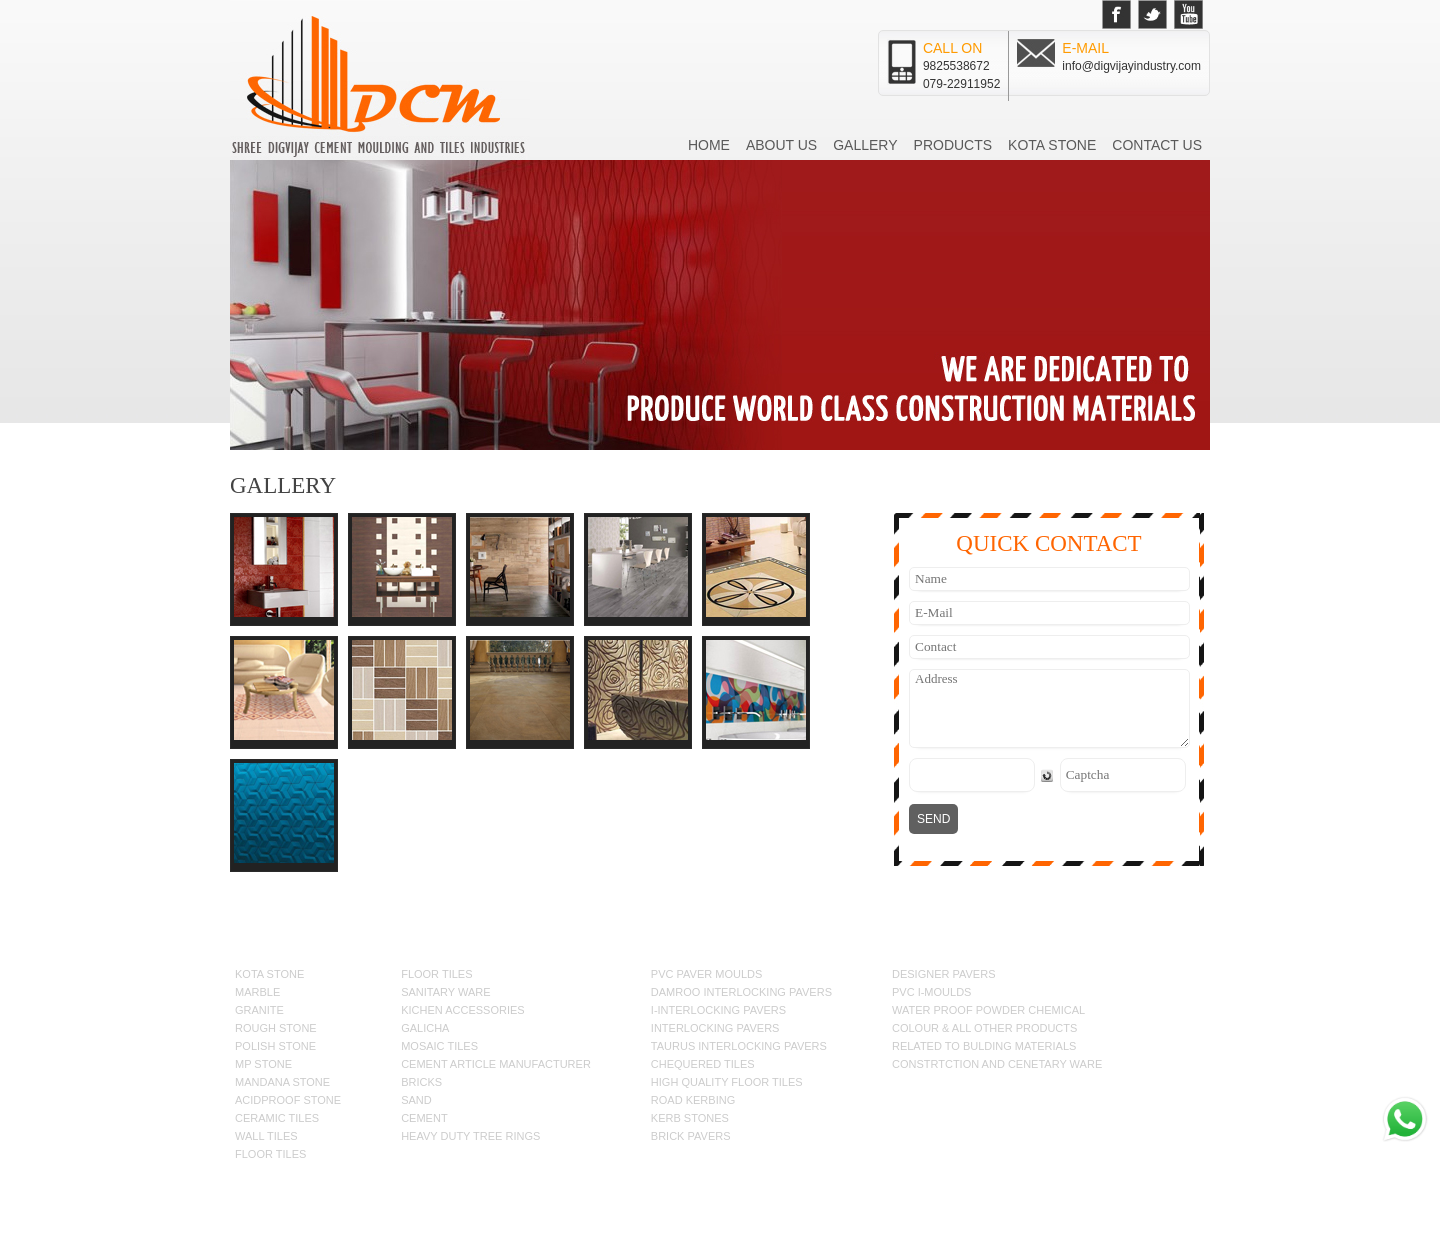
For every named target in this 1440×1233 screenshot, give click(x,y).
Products (953, 145)
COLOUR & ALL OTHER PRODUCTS (984, 1028)
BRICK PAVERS (691, 1136)
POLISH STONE (275, 1046)
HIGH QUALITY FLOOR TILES (727, 1082)
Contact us (1157, 145)
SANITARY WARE (445, 992)
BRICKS (421, 1082)
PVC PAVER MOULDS (706, 974)
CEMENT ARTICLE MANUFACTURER (496, 1064)
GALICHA (425, 1028)
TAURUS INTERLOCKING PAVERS (739, 1046)
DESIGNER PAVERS (944, 974)
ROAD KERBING (693, 1100)
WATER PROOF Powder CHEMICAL (988, 1010)
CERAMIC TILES (277, 1118)
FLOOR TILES (270, 1154)
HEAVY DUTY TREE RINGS (470, 1136)
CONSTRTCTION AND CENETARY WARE (997, 1064)
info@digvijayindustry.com (1131, 66)
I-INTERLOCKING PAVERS (718, 1010)
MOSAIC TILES (439, 1046)
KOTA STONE (269, 974)
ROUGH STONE (276, 1028)
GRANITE (259, 1010)
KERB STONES (690, 1118)
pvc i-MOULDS (931, 992)
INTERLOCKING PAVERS (715, 1028)
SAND (416, 1100)
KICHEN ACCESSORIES (462, 1010)
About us (781, 145)
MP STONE (263, 1064)
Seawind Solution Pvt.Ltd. (1121, 1197)
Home (709, 145)
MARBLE (257, 992)
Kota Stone (1052, 145)
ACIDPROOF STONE (288, 1100)
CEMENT (424, 1118)
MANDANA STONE (282, 1082)
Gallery (865, 145)
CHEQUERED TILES (703, 1064)
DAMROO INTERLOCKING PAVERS (741, 992)
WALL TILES (266, 1136)
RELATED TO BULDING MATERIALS (984, 1046)
